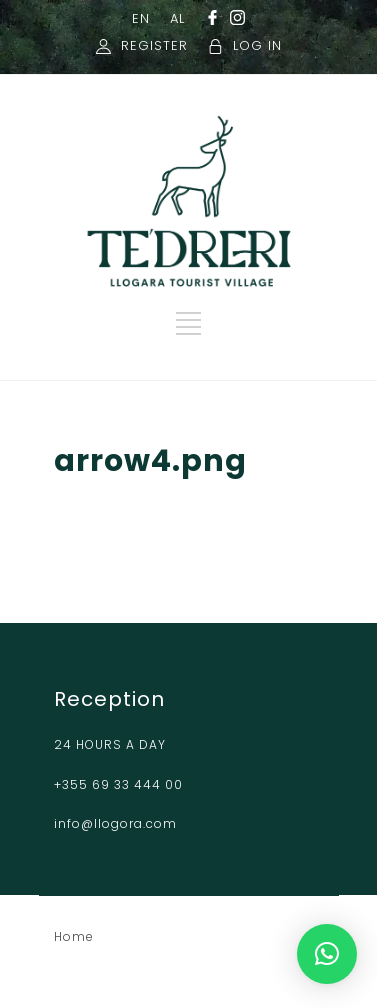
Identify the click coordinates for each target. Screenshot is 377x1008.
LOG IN (257, 45)
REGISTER (154, 45)
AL (177, 18)
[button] (327, 954)
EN (141, 18)
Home (74, 936)
